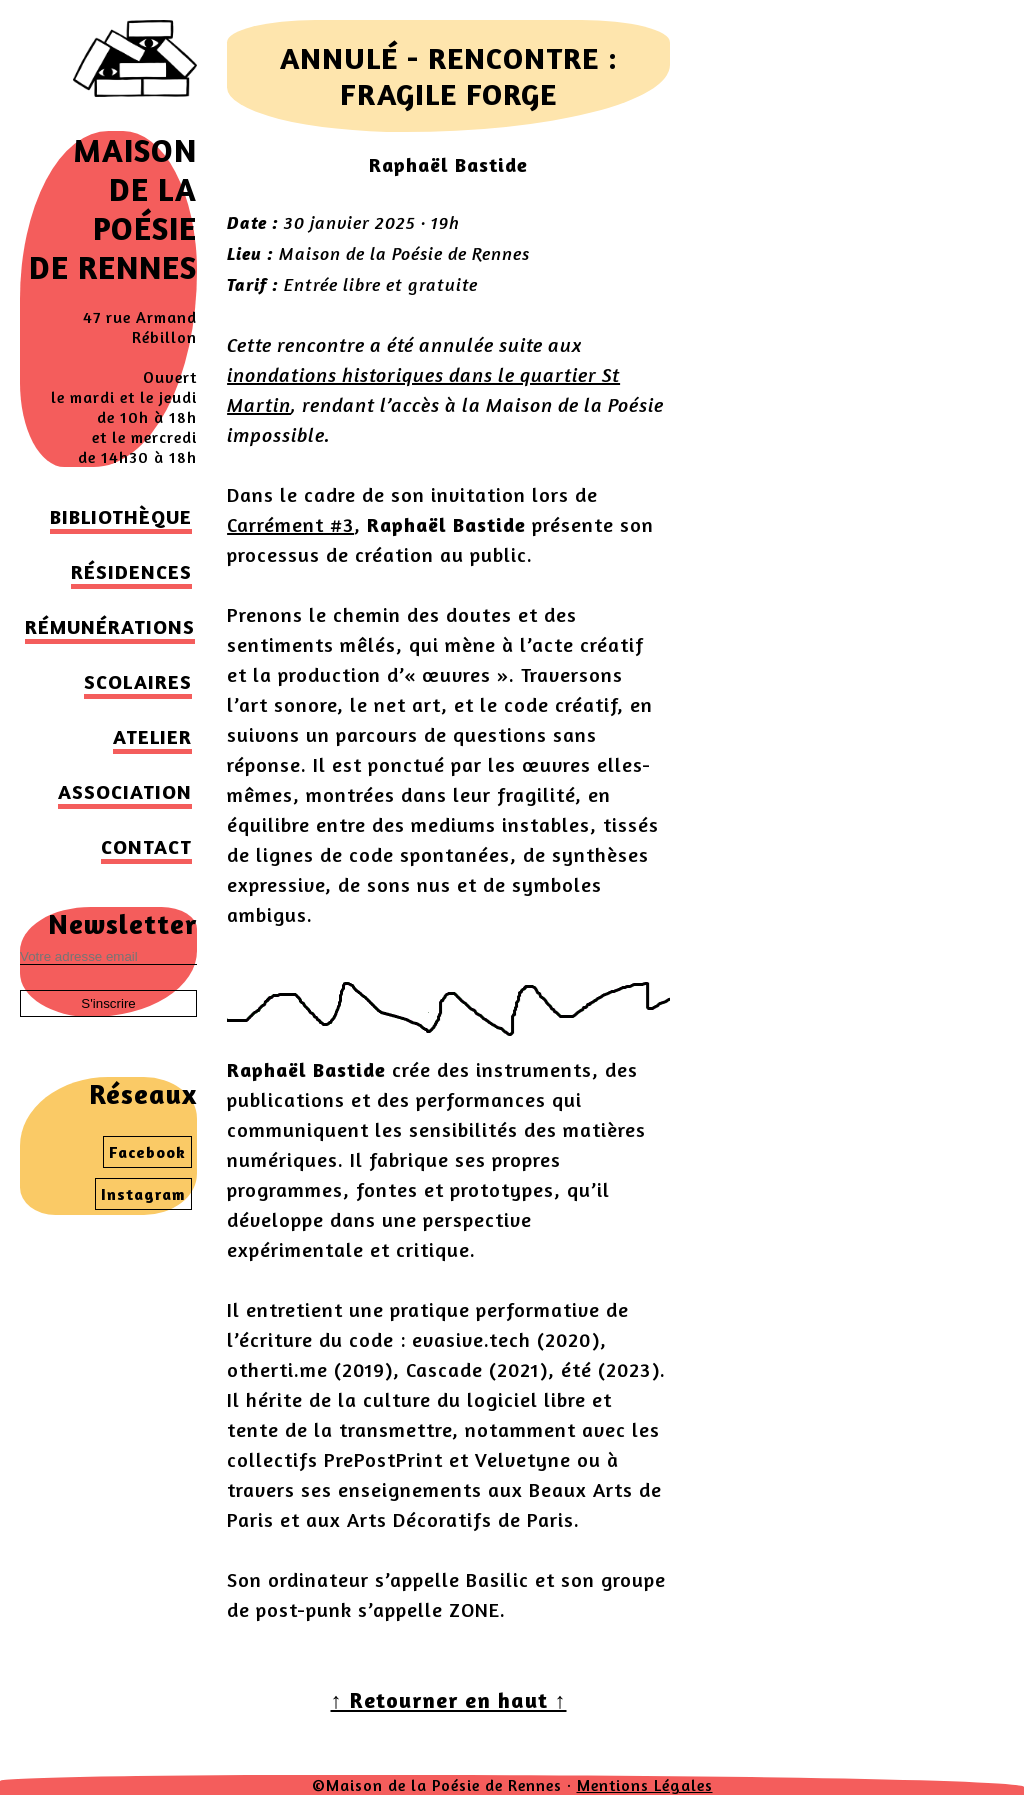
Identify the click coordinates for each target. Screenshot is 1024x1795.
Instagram (143, 1194)
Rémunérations (110, 626)
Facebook (147, 1152)
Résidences (131, 571)
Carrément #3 (290, 524)
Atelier (152, 736)
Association (125, 791)
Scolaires (138, 681)
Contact (146, 846)
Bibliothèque (121, 516)
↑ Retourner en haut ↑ (449, 1700)
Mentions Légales (645, 1785)
